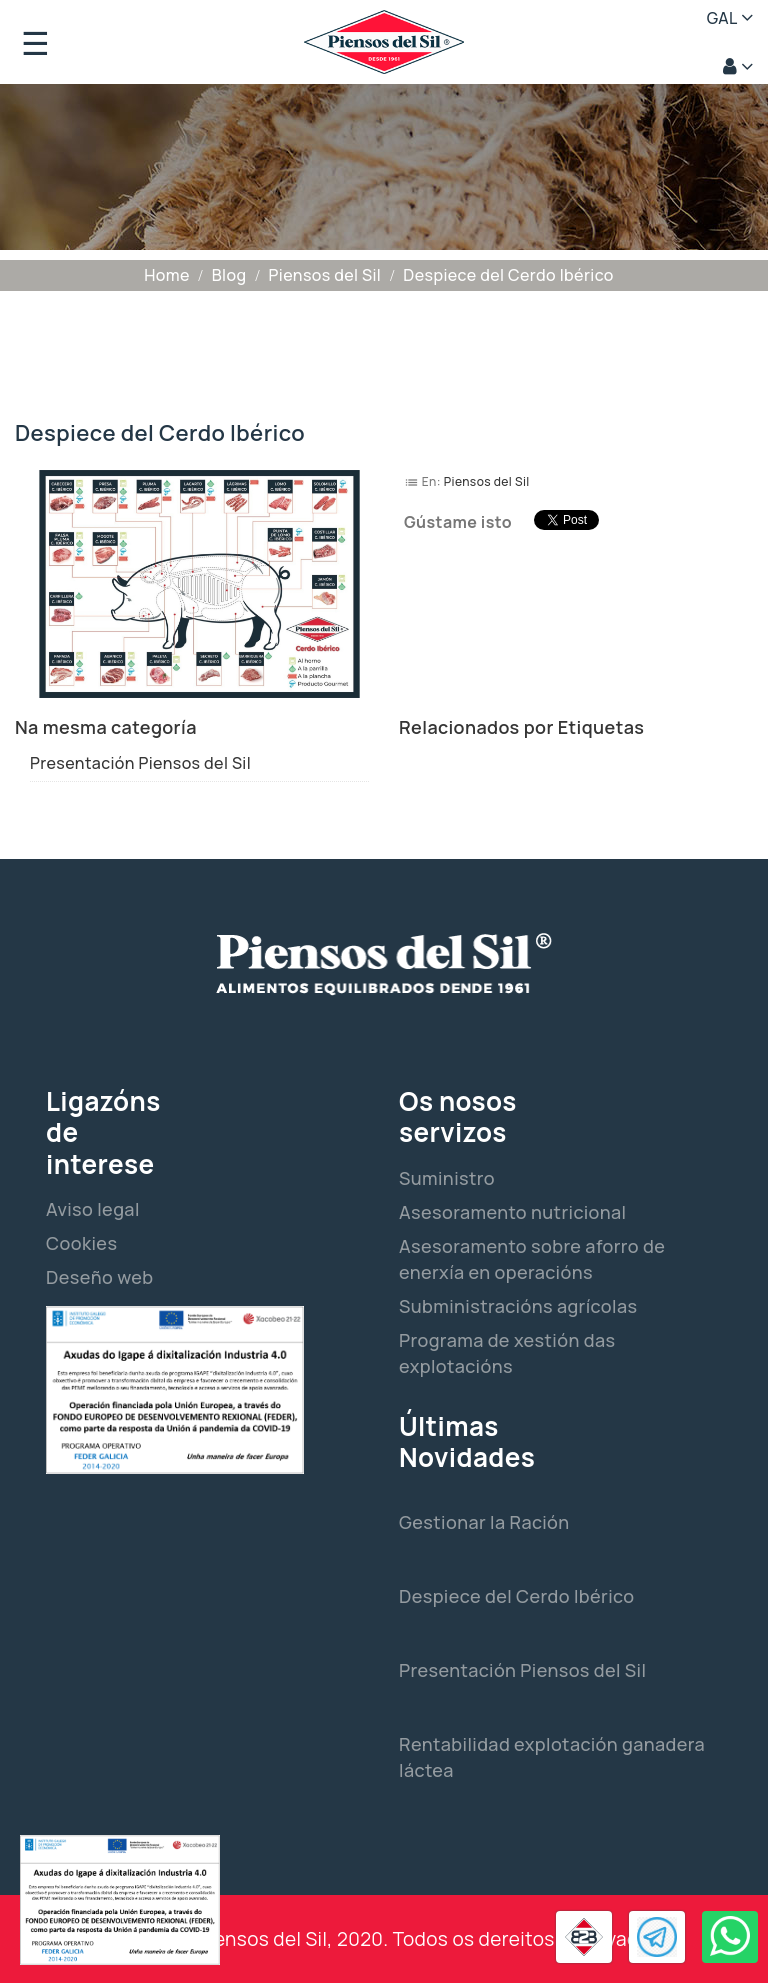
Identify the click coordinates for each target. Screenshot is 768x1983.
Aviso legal (93, 1209)
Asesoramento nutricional (512, 1212)
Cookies (81, 1243)
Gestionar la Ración (484, 1522)
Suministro (447, 1178)
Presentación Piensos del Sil (140, 763)
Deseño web (99, 1277)
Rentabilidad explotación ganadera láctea (552, 1757)
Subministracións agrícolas (518, 1306)
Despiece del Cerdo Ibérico (516, 1596)
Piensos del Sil (487, 481)
